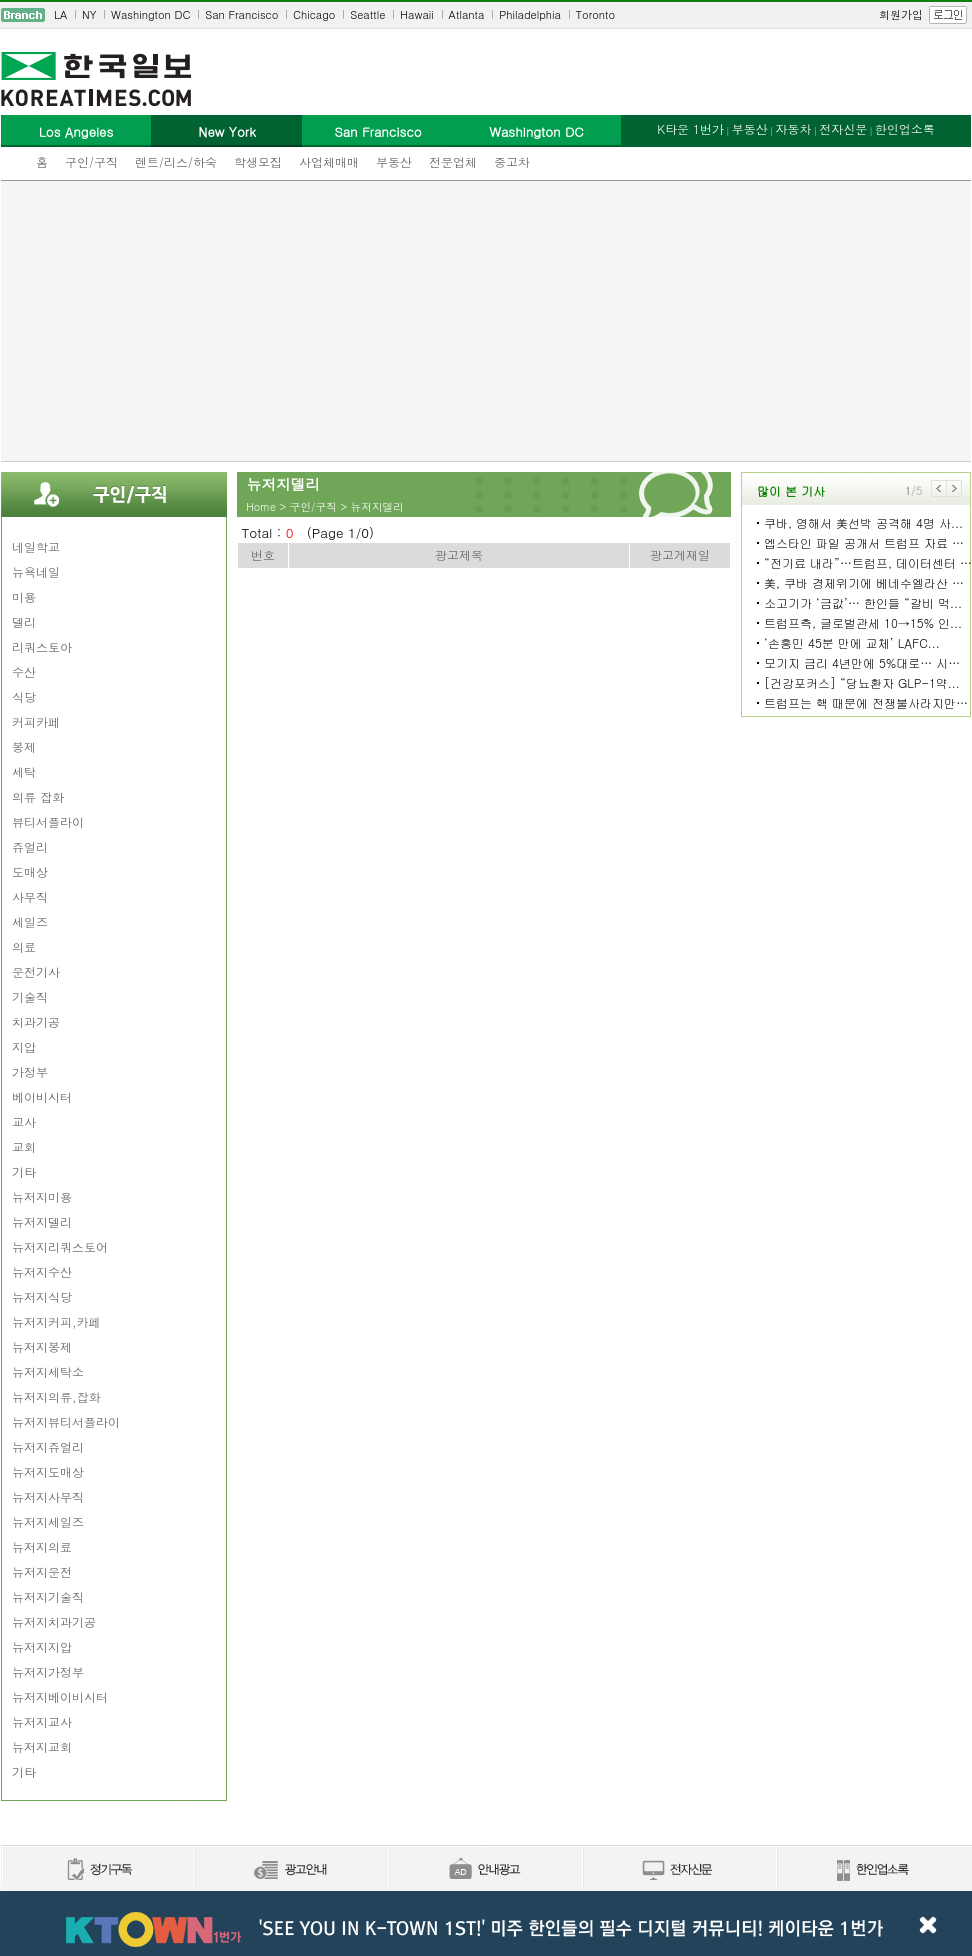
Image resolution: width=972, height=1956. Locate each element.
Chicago (314, 14)
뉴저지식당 (42, 1296)
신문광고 (291, 1870)
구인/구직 (91, 161)
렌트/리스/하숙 (176, 161)
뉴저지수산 (42, 1271)
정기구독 (97, 1870)
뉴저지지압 (42, 1646)
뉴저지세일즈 (48, 1521)
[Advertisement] (486, 321)
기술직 (30, 996)
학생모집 (258, 161)
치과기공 (36, 1021)
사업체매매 (329, 161)
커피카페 (36, 721)
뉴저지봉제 (42, 1346)
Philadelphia (530, 14)
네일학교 (36, 546)
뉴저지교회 (42, 1746)
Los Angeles (76, 131)
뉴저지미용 (42, 1196)
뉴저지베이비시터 (60, 1696)
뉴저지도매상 (48, 1471)
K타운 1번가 (690, 128)
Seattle (367, 14)
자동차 (793, 128)
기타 (24, 1171)
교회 (24, 1146)
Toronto (595, 14)
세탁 (24, 771)
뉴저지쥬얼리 (48, 1446)
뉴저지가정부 (48, 1671)
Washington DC (150, 14)
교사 (24, 1121)
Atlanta (467, 14)
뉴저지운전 (42, 1571)
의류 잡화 (38, 796)
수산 (24, 671)
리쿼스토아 (42, 646)
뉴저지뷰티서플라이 (66, 1421)
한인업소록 (905, 128)
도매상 (30, 871)
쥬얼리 (30, 846)
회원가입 (901, 14)
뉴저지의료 (42, 1546)
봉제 (24, 746)
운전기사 (36, 971)
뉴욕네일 (36, 571)
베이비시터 (42, 1096)
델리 (24, 621)
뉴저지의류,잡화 (56, 1396)
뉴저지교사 (42, 1721)
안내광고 (485, 1870)
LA (60, 14)
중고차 (512, 161)
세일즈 (30, 921)
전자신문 (843, 128)
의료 (24, 946)
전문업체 (453, 161)
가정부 (30, 1071)
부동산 (394, 161)
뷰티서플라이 (48, 821)
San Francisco (241, 14)
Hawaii (417, 14)
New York (226, 131)
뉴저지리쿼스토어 (60, 1246)
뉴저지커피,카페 (56, 1321)
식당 (24, 696)
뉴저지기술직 (48, 1596)
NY (89, 14)
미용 (24, 596)
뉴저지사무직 (48, 1496)
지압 (24, 1046)
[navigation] (486, 15)
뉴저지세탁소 (48, 1371)
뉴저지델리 (42, 1221)
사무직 (30, 896)
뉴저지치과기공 (54, 1621)
